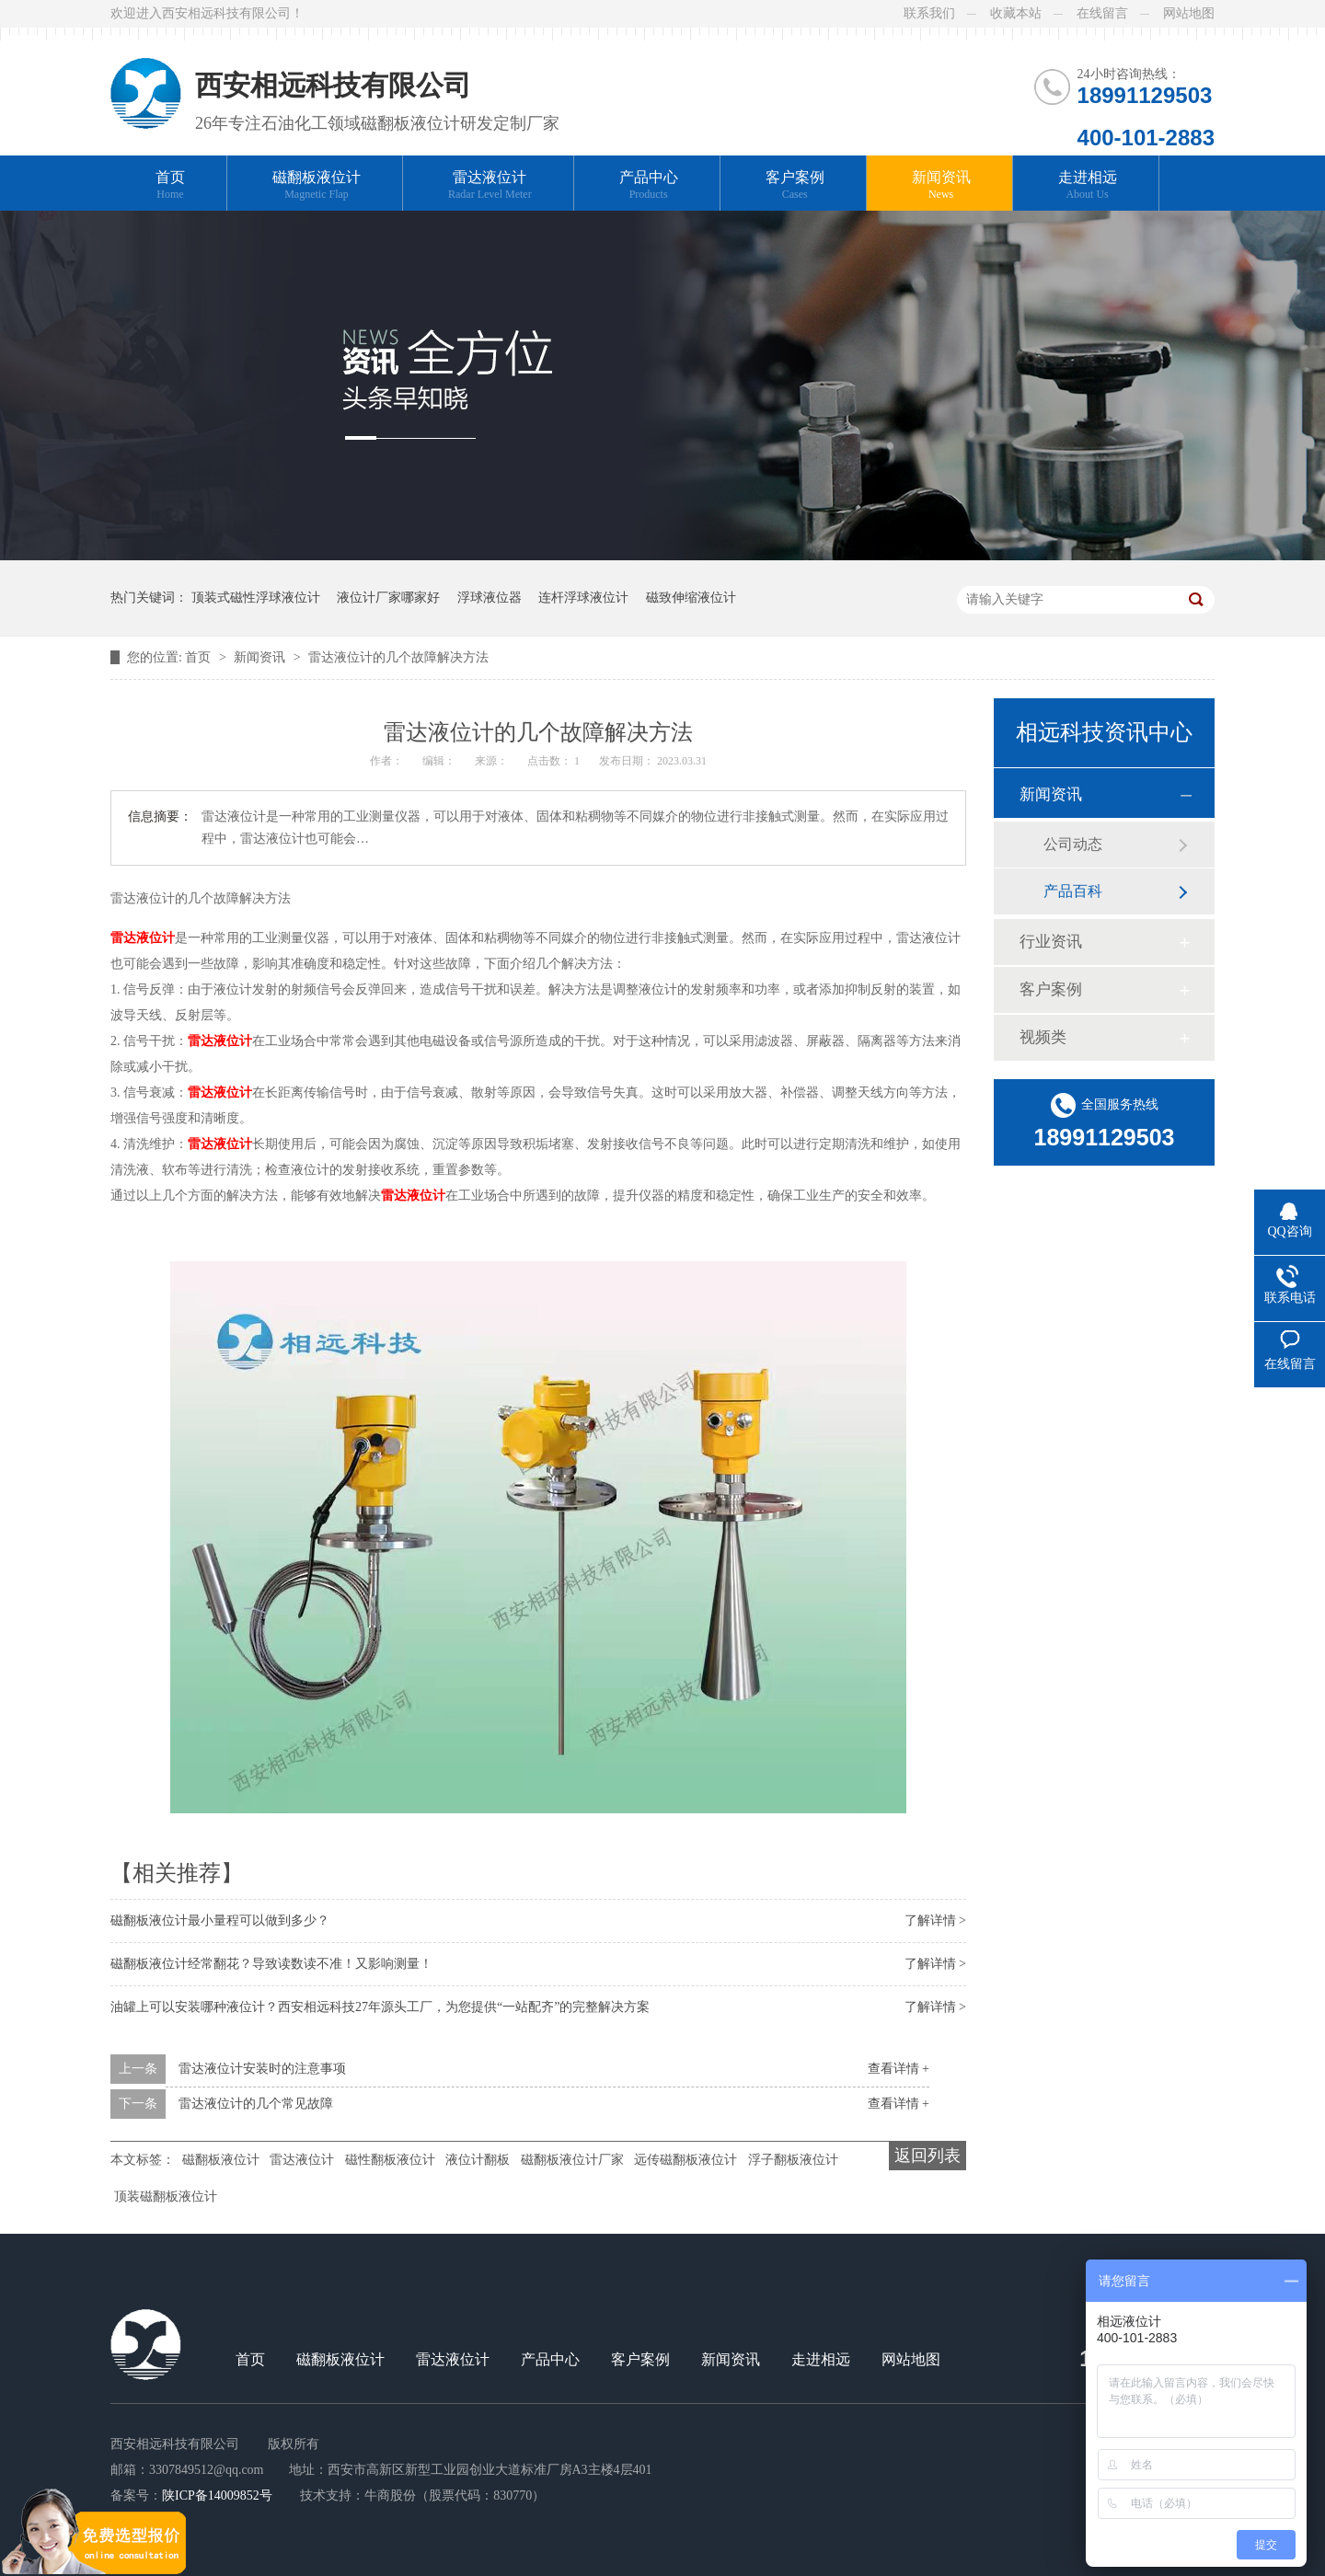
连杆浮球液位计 (583, 597)
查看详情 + (898, 2069)
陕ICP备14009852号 (217, 2495)
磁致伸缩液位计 (691, 597)
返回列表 (927, 2155)
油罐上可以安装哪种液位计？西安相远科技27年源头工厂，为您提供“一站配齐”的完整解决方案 (380, 2007)
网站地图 (1189, 13)
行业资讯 (1051, 941)
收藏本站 (1016, 13)
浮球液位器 (489, 597)
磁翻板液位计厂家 (572, 2160)
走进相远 (1087, 185)
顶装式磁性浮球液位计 (255, 597)
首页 (170, 185)
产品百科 (1072, 891)
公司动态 (1072, 844)
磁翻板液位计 (316, 185)
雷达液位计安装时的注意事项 (262, 2069)
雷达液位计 (490, 185)
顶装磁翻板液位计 (165, 2196)
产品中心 (648, 185)
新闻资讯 (941, 185)
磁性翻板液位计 (390, 2160)
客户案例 (795, 185)
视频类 (1043, 1037)
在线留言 (1102, 13)
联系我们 (929, 13)
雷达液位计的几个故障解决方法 (398, 657)
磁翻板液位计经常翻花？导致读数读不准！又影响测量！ (271, 1964)
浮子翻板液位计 (793, 2160)
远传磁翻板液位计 (685, 2160)
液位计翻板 (477, 2160)
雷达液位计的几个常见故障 (256, 2103)
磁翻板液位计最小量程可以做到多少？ (219, 1920)
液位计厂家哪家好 (388, 597)
